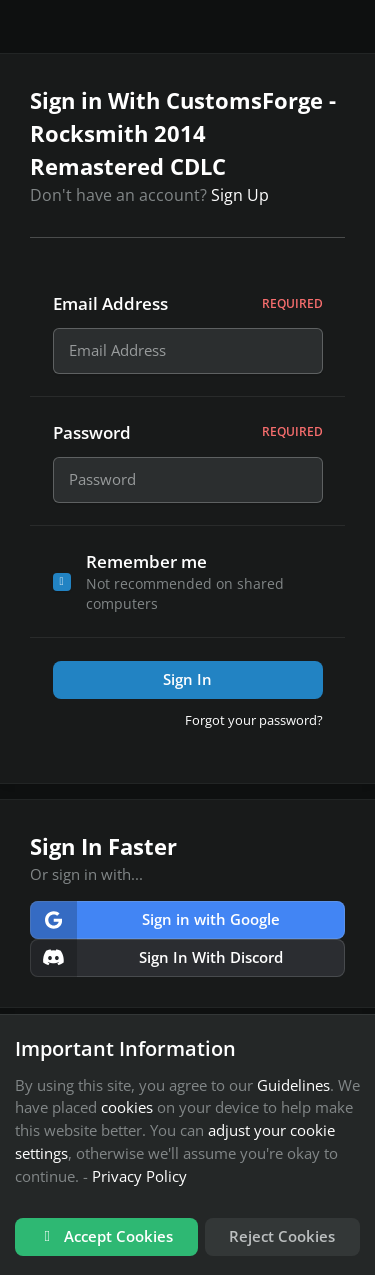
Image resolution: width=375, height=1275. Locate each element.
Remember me (146, 566)
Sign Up (240, 195)
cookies (127, 1107)
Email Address (188, 303)
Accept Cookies (106, 1236)
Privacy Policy (139, 1176)
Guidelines (293, 1085)
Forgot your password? (254, 725)
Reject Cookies (282, 1236)
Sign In (187, 685)
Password (188, 435)
